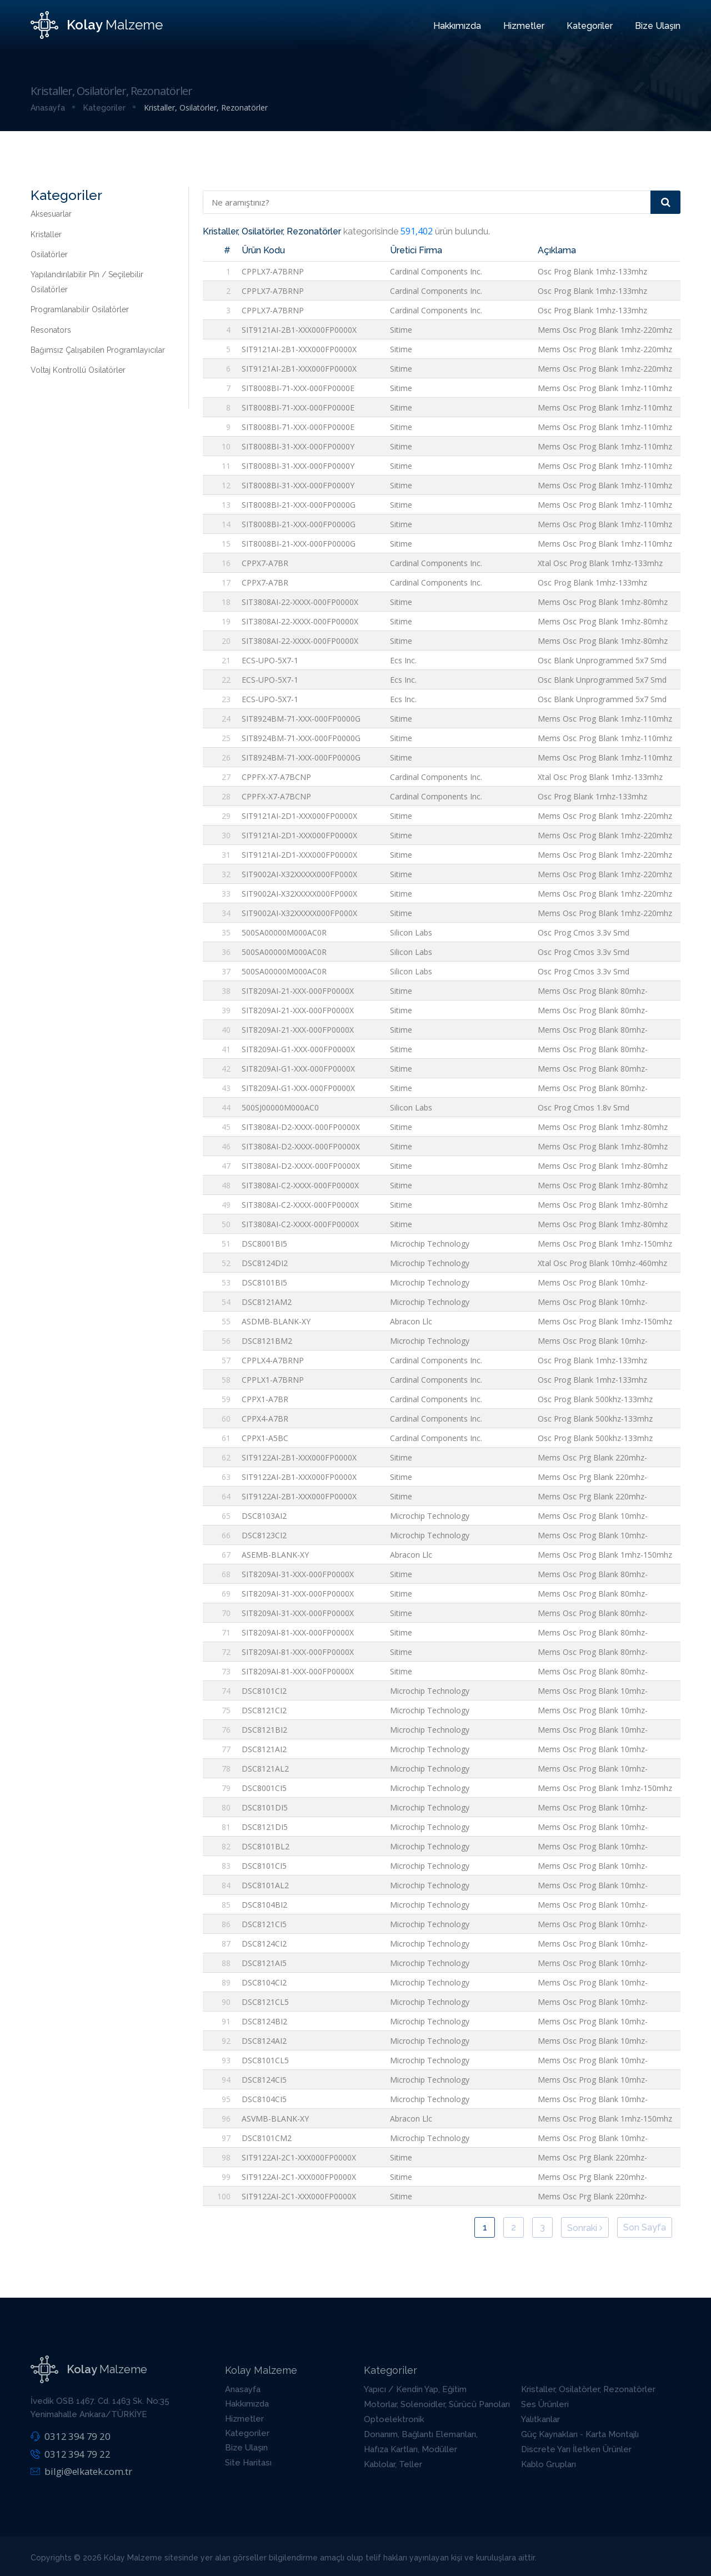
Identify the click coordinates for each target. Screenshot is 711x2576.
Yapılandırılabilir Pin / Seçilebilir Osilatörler (87, 281)
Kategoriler (590, 26)
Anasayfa (243, 2389)
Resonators (51, 330)
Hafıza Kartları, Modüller (410, 2449)
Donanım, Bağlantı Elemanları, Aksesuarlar (421, 2441)
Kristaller (46, 234)
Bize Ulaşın (657, 26)
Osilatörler (49, 254)
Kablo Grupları (548, 2464)
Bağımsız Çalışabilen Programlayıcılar (98, 350)
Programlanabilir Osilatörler (80, 309)
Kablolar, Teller (393, 2464)
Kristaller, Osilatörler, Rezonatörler (588, 2389)
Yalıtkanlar (540, 2419)
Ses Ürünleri (545, 2404)
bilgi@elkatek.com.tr (81, 2471)
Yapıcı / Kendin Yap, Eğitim (415, 2389)
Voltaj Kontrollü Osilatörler (78, 370)
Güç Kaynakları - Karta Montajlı (580, 2434)
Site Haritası (248, 2463)
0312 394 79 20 (70, 2436)
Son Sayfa (644, 2227)
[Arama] (665, 202)
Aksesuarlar (51, 213)
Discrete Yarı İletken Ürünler (576, 2449)
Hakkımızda (457, 26)
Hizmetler (523, 26)
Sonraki (585, 2227)
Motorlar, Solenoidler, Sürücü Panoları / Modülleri (437, 2411)
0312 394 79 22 (70, 2454)
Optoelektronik (394, 2419)
